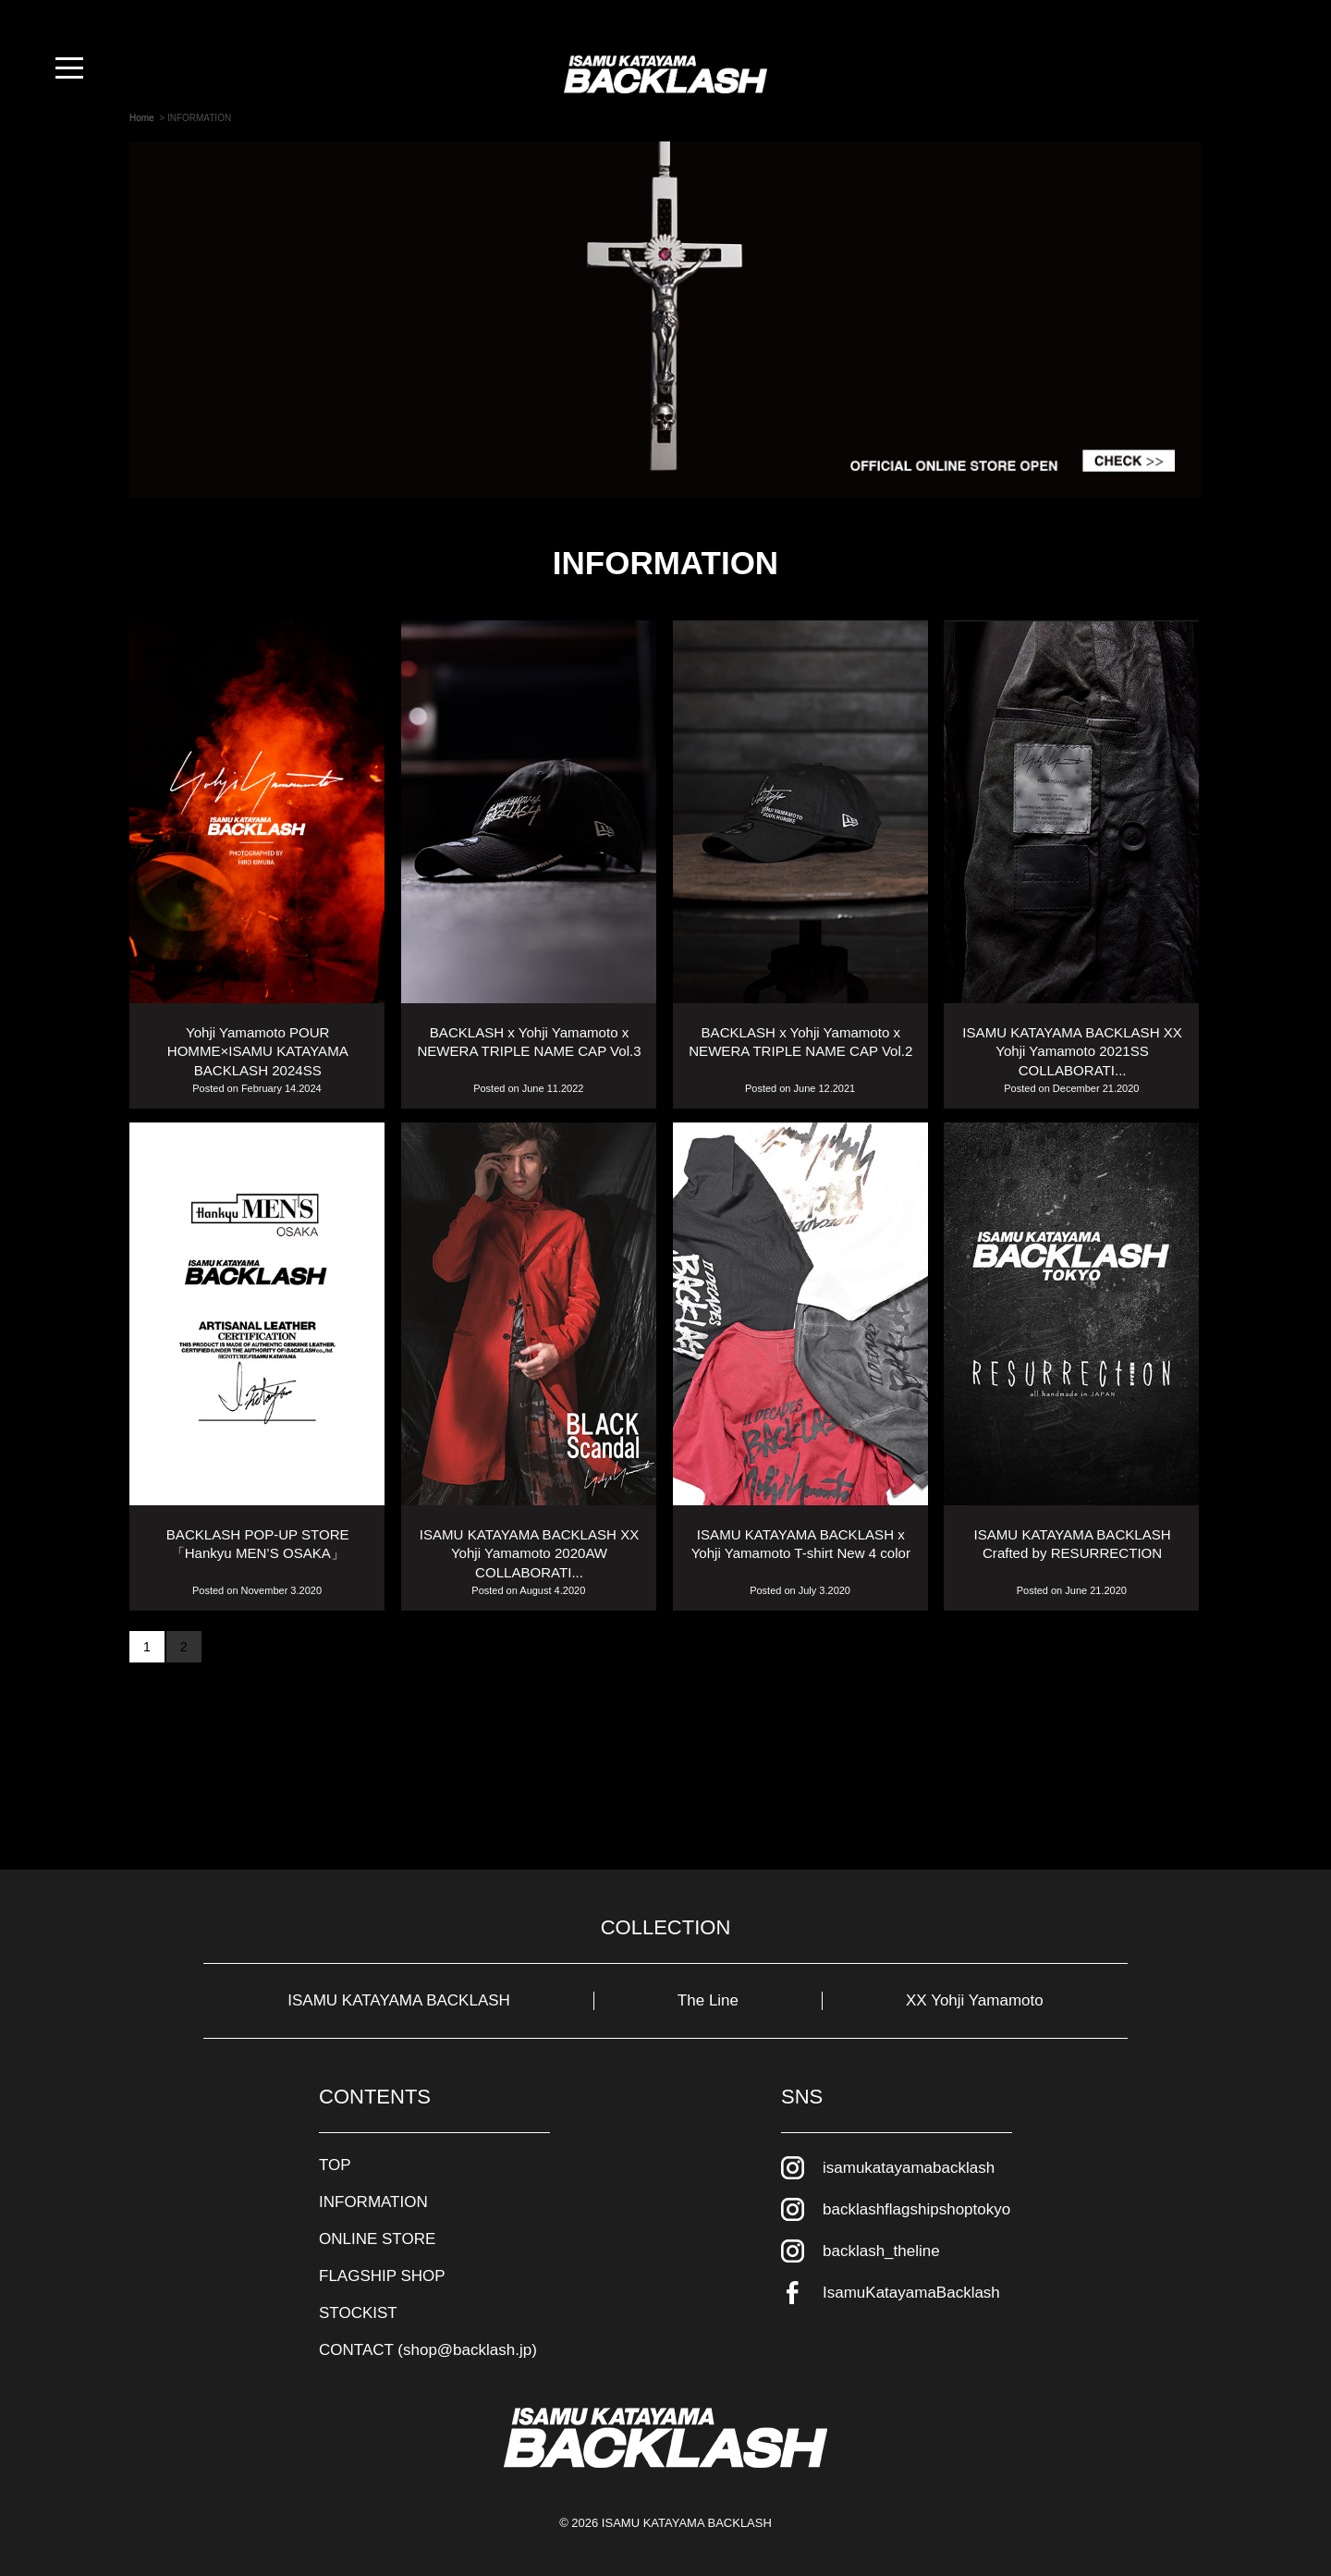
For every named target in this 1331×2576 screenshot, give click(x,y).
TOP (335, 2165)
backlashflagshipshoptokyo (916, 2209)
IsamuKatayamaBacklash (911, 2292)
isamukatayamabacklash (909, 2168)
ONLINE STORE (377, 2239)
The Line (708, 2000)
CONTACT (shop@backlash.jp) (428, 2350)
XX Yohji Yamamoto (975, 2000)
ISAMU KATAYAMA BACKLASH (398, 2000)
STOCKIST (358, 2313)
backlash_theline (881, 2251)
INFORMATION (373, 2202)
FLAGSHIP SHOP (382, 2276)
